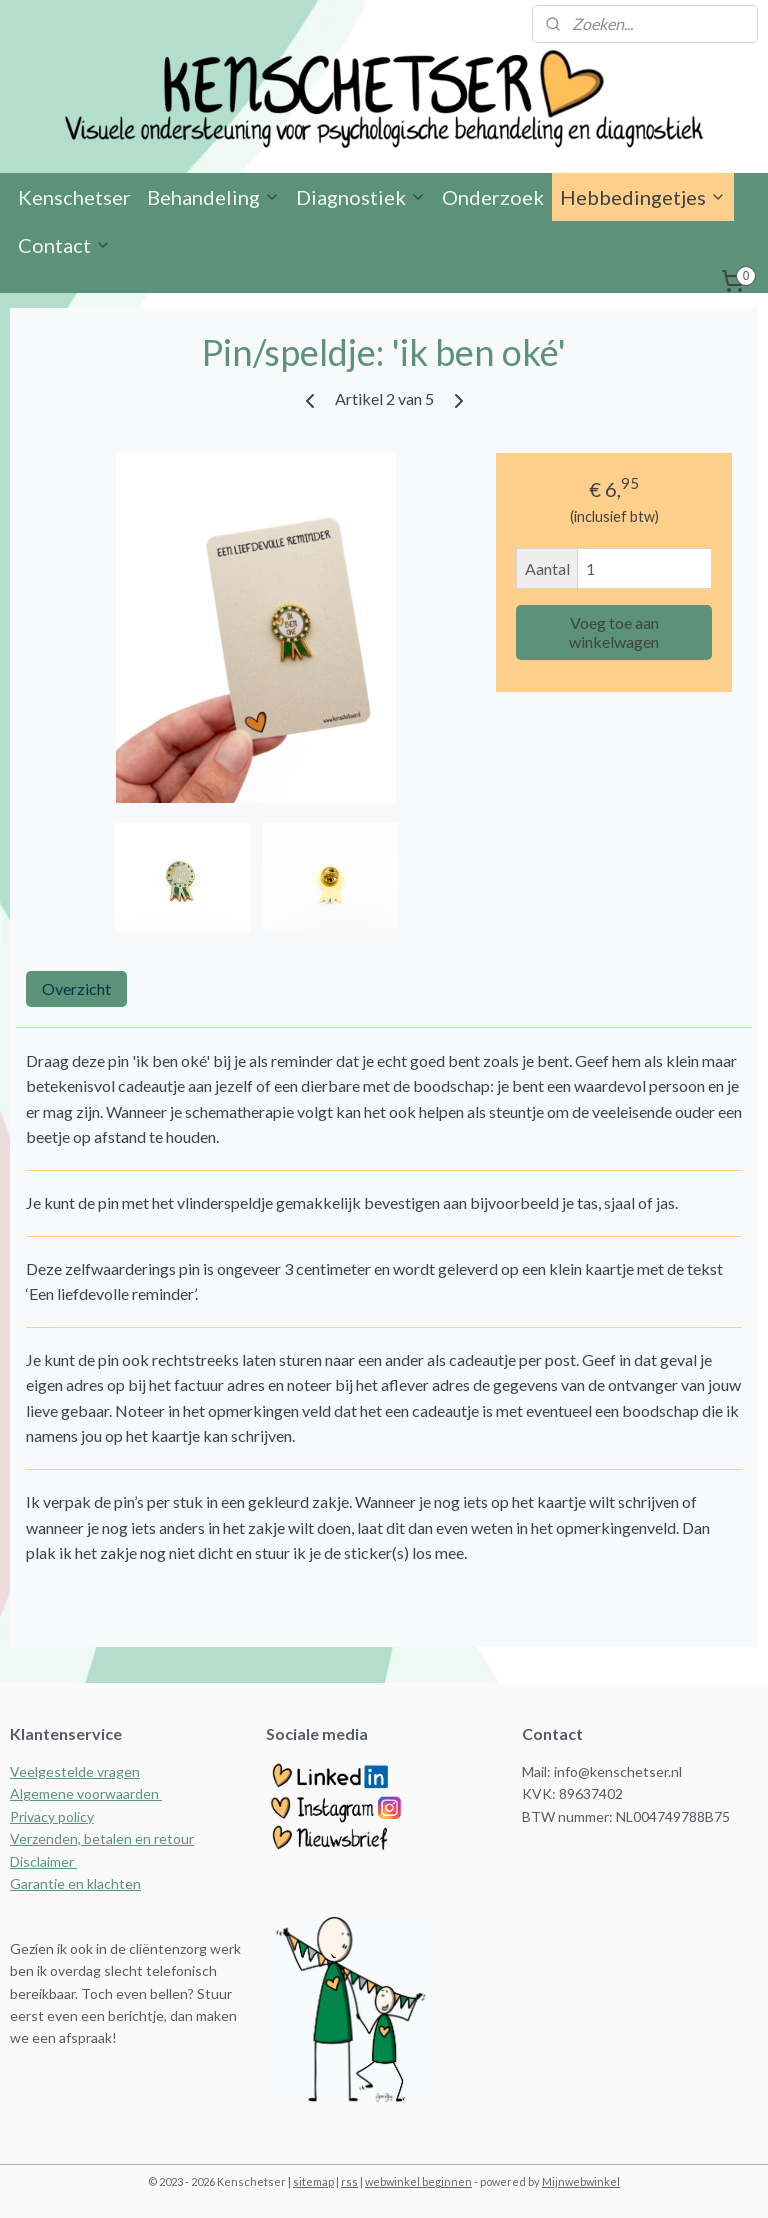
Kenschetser (74, 197)
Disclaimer (43, 1861)
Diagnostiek (361, 197)
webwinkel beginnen (418, 2181)
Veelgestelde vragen (75, 1771)
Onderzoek (493, 197)
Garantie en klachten (75, 1883)
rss (349, 2181)
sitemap (313, 2181)
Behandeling (213, 197)
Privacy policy (52, 1816)
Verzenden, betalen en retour (102, 1838)
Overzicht (76, 988)
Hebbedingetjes (643, 197)
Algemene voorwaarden (86, 1793)
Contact (64, 245)
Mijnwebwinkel (581, 2181)
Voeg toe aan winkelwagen (614, 632)
